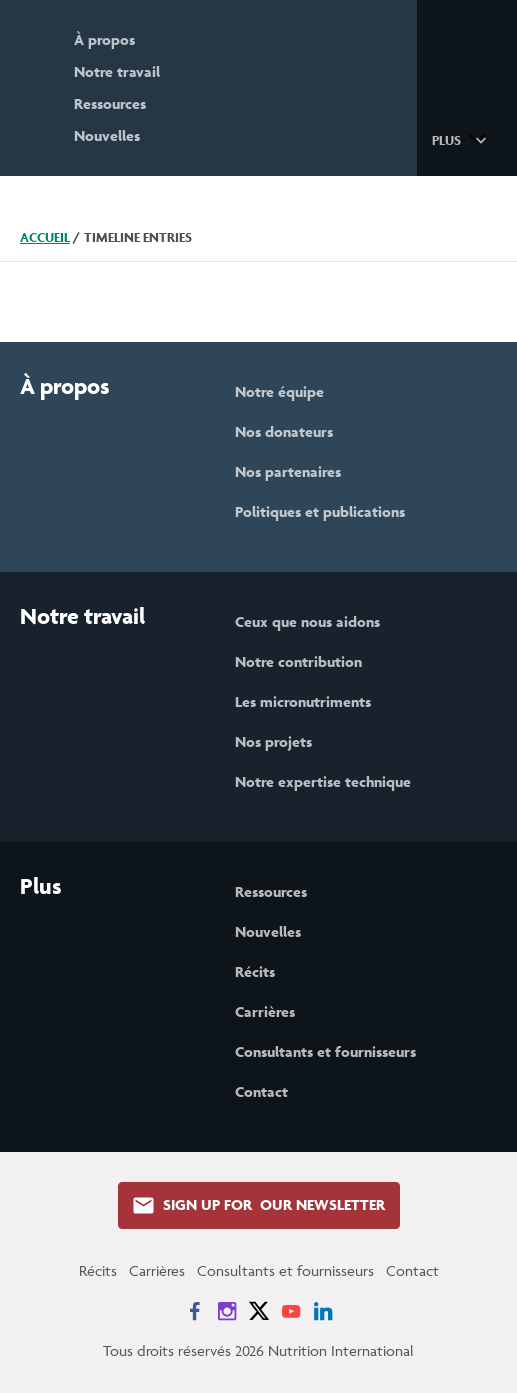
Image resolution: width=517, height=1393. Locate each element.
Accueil (45, 237)
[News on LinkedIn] (323, 1311)
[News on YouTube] (291, 1311)
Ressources (110, 103)
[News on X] (259, 1311)
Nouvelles (107, 135)
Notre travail (117, 71)
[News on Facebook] (195, 1311)
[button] (462, 139)
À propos (104, 39)
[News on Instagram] (227, 1311)
